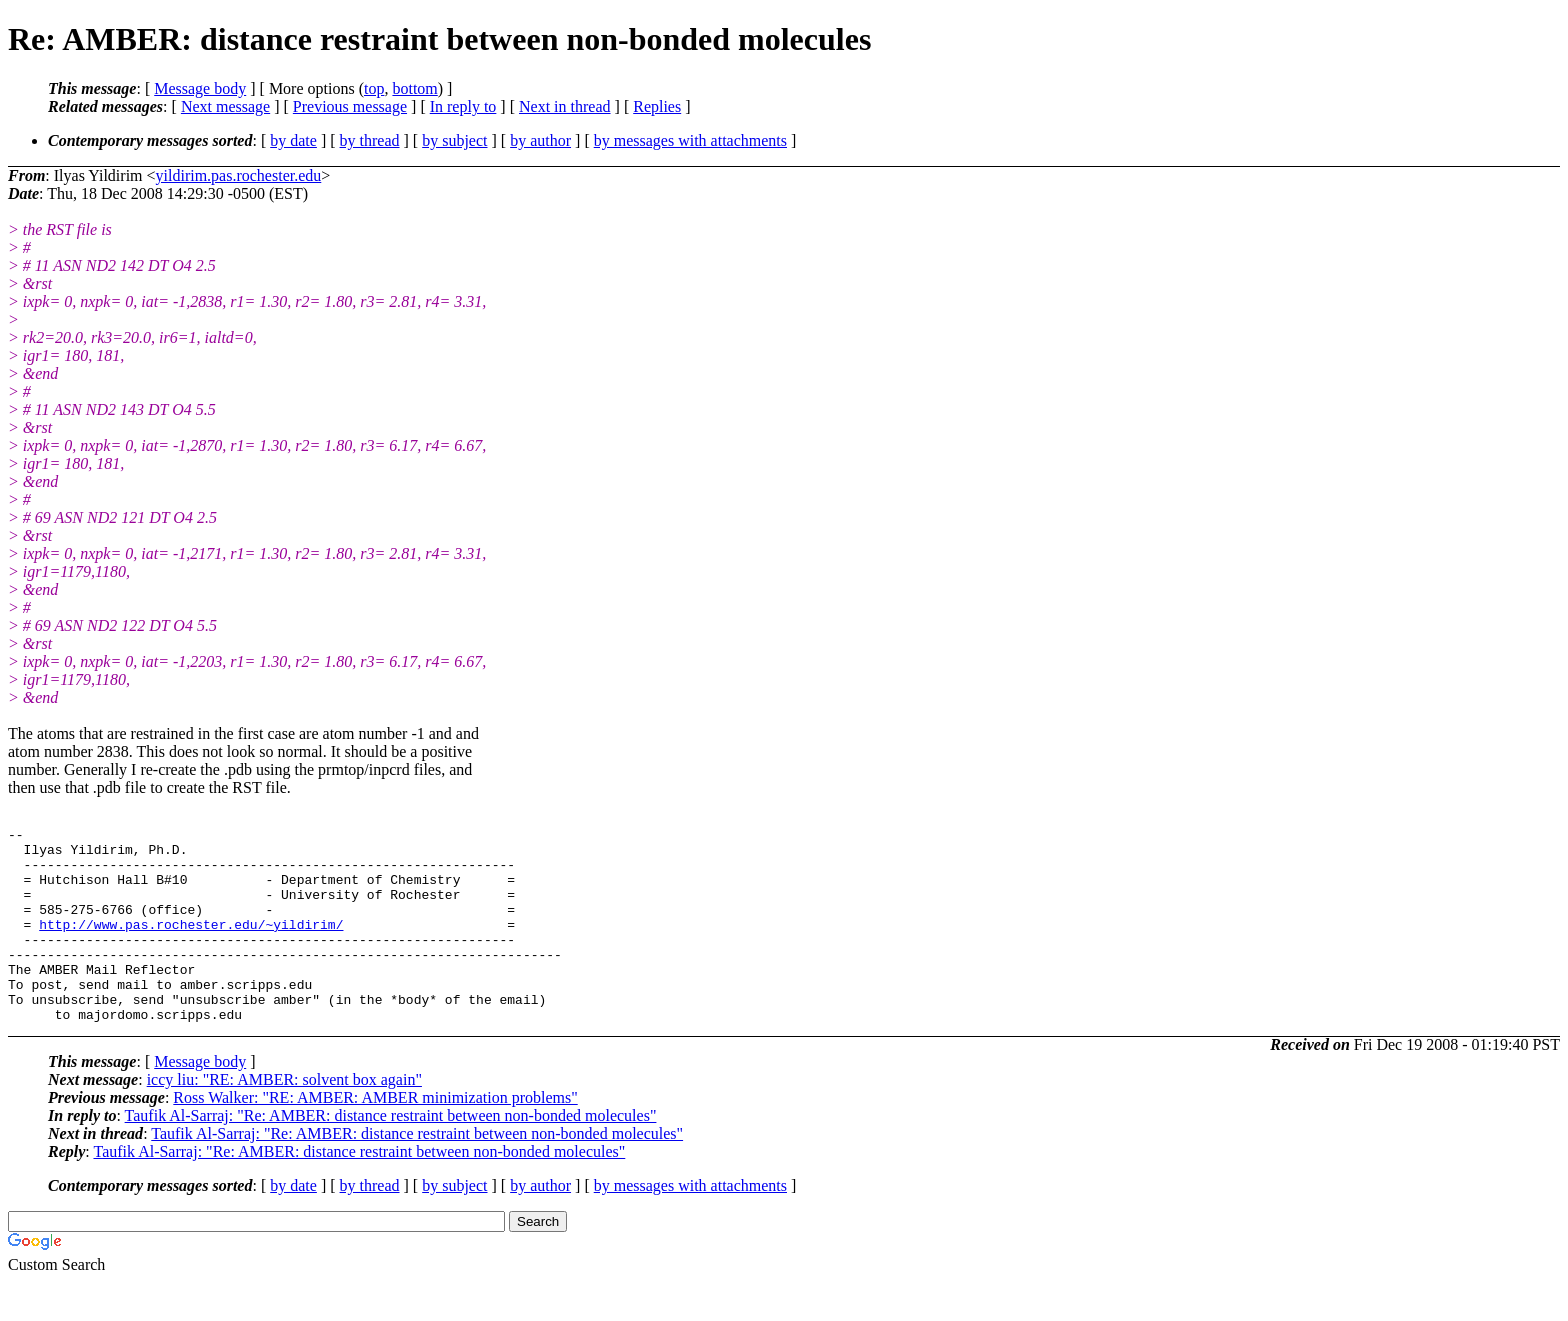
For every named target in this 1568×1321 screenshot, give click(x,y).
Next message (225, 106)
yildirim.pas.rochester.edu (239, 175)
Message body (200, 88)
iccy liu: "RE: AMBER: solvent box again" (284, 1118)
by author (540, 140)
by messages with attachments (690, 140)
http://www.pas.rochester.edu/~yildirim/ (191, 945)
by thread (370, 140)
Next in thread (565, 106)
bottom (414, 88)
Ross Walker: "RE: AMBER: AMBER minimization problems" (375, 1136)
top (374, 88)
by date (293, 140)
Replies (657, 106)
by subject (454, 140)
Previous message (350, 106)
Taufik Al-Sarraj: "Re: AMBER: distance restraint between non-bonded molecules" (391, 1154)
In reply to (463, 106)
